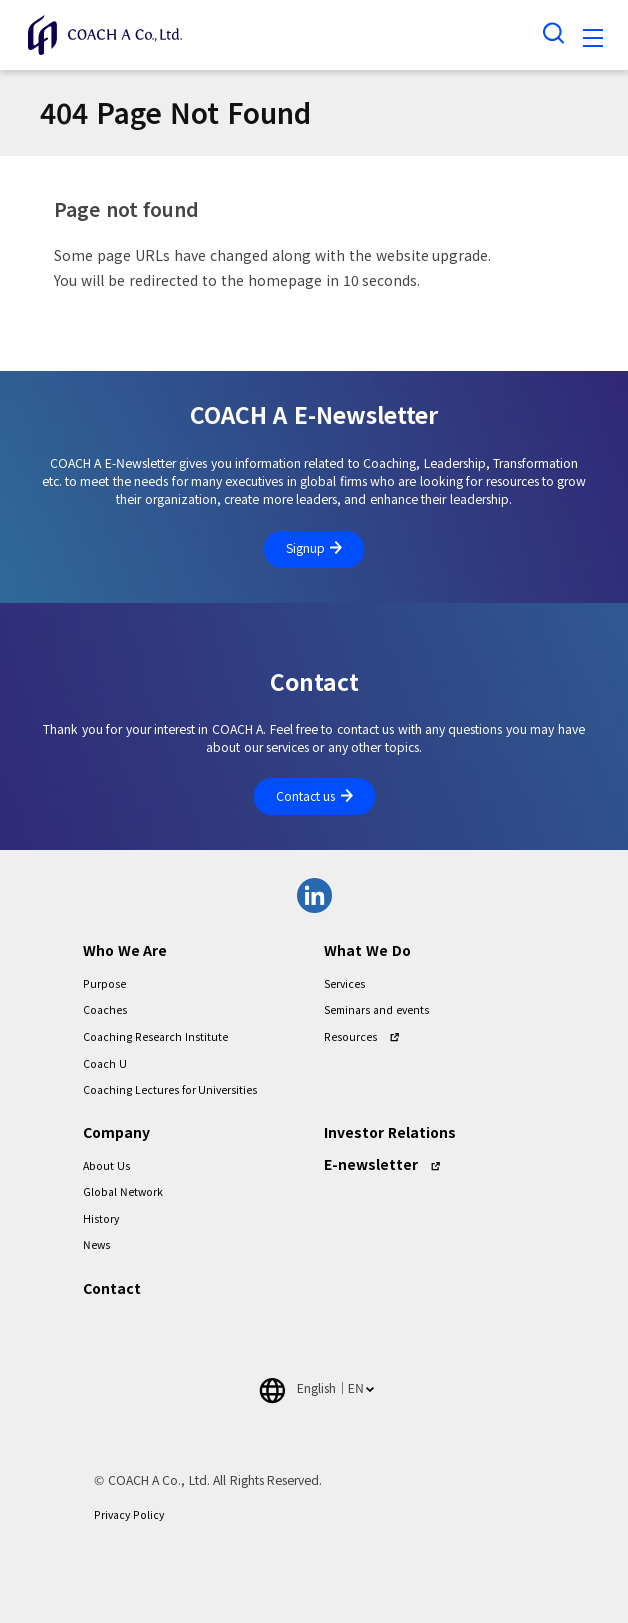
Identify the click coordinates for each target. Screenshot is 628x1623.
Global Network (123, 1192)
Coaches (105, 1010)
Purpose (104, 984)
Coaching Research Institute (155, 1037)
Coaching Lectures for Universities (170, 1090)
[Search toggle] (554, 32)
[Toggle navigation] (593, 41)
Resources (350, 1037)
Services (344, 984)
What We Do (367, 951)
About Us (106, 1166)
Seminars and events (376, 1010)
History (101, 1219)
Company (116, 1133)
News (96, 1245)
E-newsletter (371, 1165)
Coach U (105, 1064)
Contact (112, 1289)
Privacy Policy (129, 1515)
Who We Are (125, 951)
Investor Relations (390, 1133)
